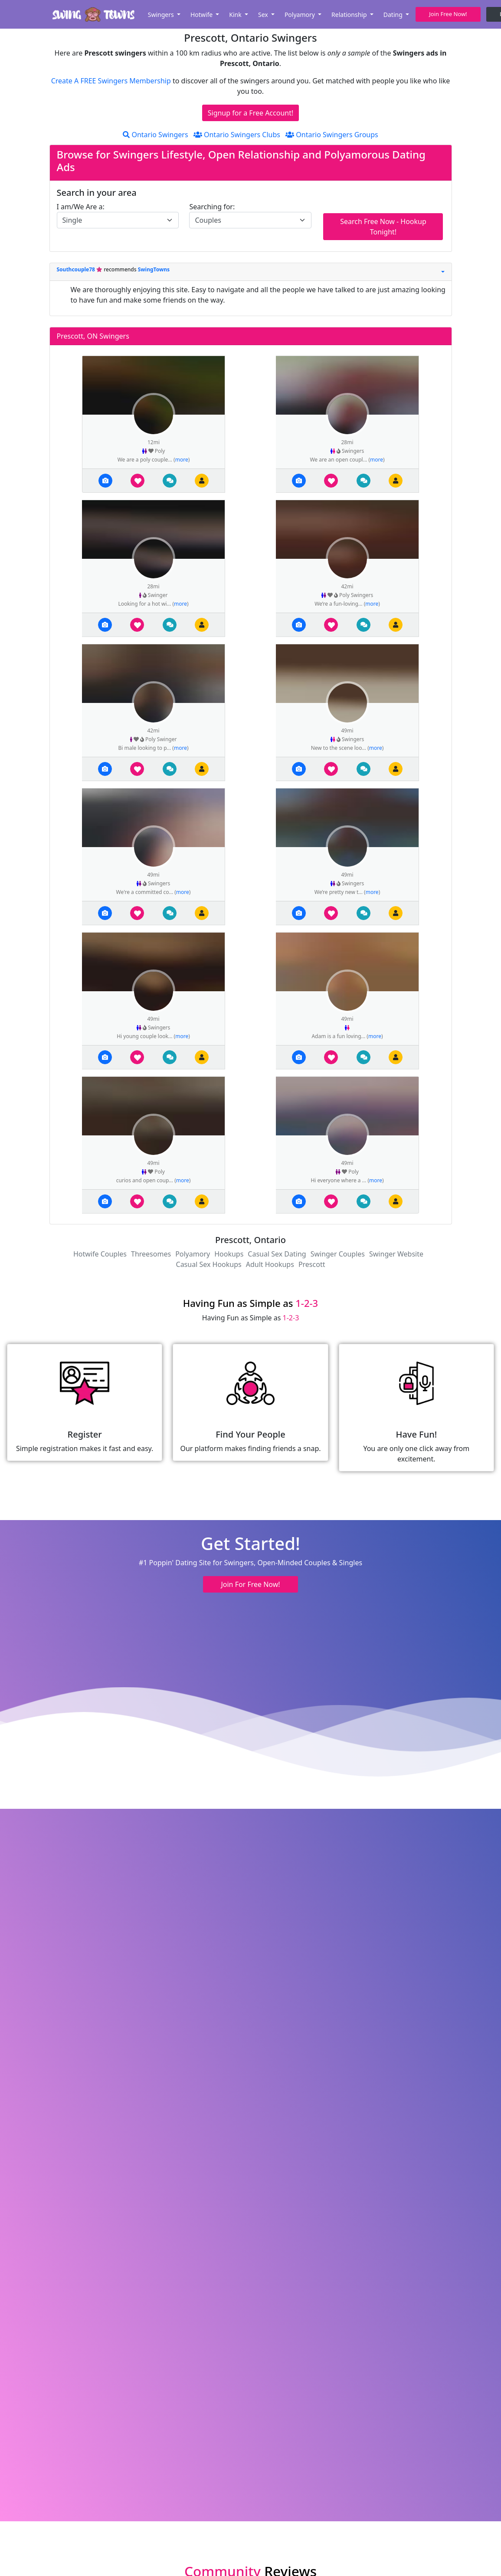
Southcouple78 (77, 269)
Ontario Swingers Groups (331, 134)
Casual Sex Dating (277, 1254)
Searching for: (212, 206)
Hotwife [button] (202, 14)
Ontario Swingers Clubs (236, 134)
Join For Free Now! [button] (250, 1584)
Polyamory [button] (301, 14)
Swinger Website (396, 1254)
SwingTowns (154, 269)
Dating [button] (393, 14)
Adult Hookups (270, 1264)
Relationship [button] (349, 14)
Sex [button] (263, 14)
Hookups (228, 1254)
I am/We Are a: (81, 206)
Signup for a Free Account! (251, 113)
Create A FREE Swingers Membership (112, 81)
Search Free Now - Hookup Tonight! (383, 227)
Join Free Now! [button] (448, 14)
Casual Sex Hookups (209, 1264)
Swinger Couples (338, 1254)
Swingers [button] (162, 14)
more (181, 459)
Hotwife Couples (100, 1254)
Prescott (311, 1264)
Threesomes (151, 1254)
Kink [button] (236, 14)
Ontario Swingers (155, 134)
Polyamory (192, 1254)
